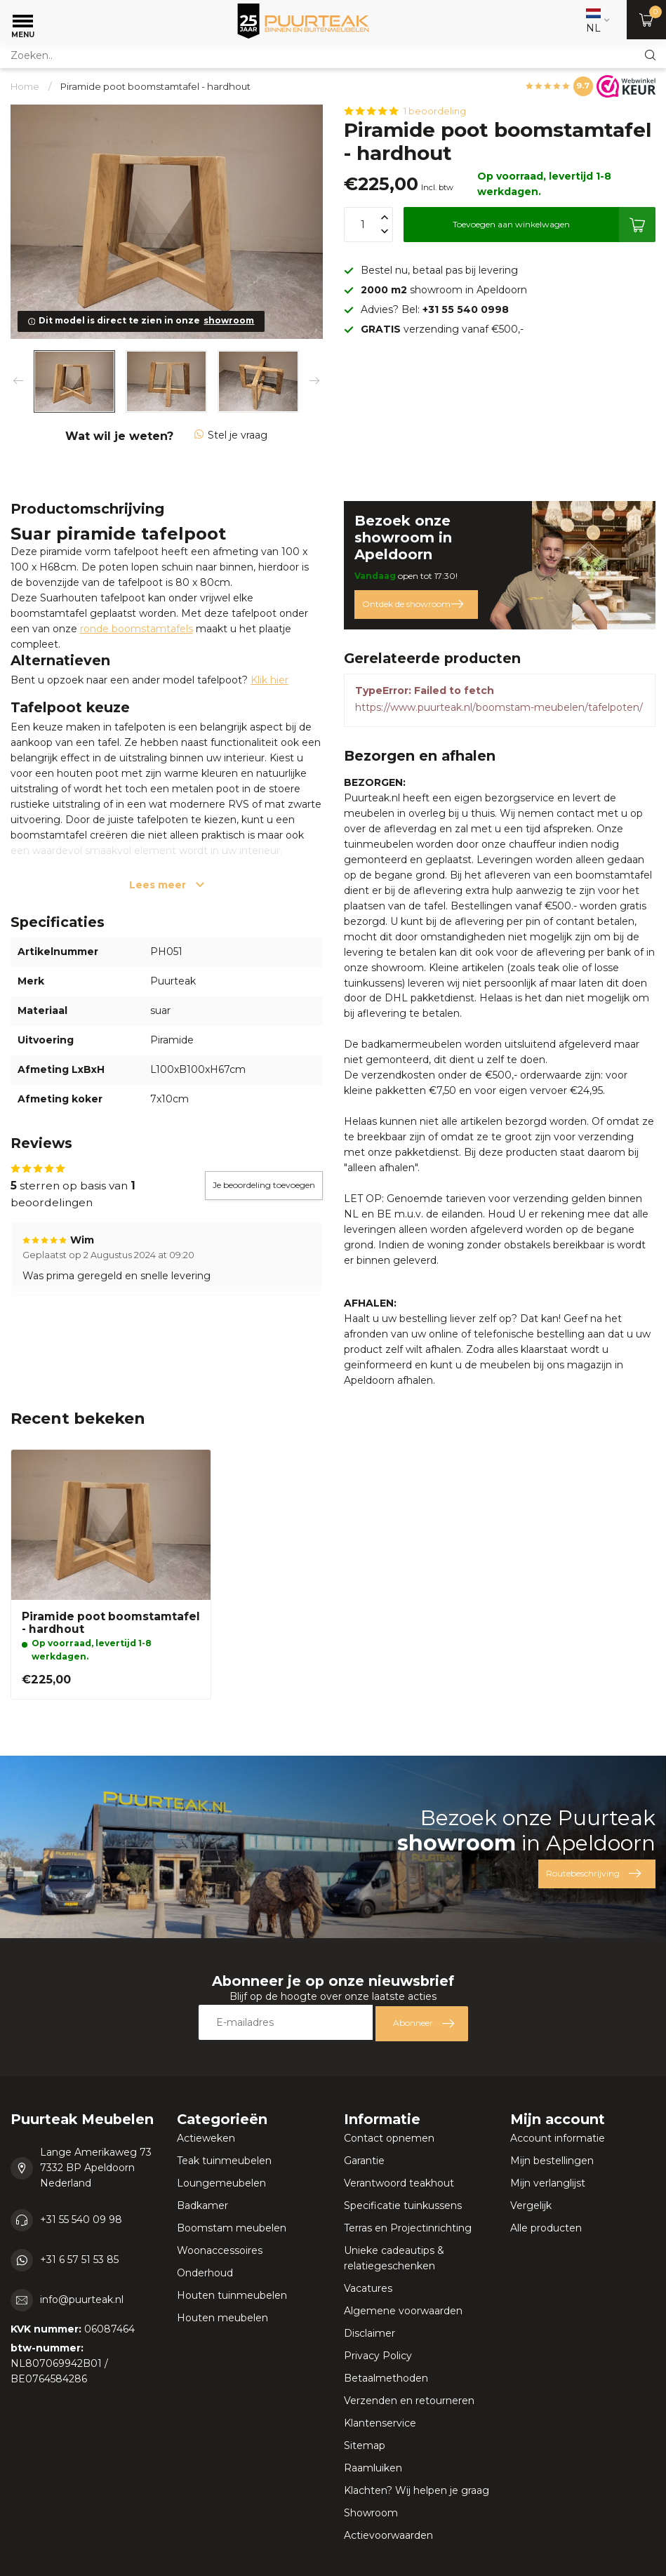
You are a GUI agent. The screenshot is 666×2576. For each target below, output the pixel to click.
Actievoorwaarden (388, 2535)
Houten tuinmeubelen (232, 2295)
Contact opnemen (389, 2138)
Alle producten (546, 2228)
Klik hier (269, 680)
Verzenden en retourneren (409, 2400)
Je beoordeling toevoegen (264, 1185)
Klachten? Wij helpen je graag (416, 2490)
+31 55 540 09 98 (81, 2219)
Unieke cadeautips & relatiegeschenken (394, 2258)
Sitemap (364, 2445)
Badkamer (202, 2205)
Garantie (364, 2160)
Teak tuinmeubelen (224, 2160)
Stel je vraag (230, 435)
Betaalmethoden (386, 2378)
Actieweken (206, 2138)
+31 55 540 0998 (465, 309)
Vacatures (368, 2288)
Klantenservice (380, 2423)
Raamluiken (373, 2468)
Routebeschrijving (593, 1873)
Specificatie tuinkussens (403, 2205)
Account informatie (557, 2138)
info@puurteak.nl (82, 2299)
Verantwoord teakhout (399, 2183)
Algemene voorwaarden (403, 2310)
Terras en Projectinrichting (408, 2228)
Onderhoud (205, 2273)
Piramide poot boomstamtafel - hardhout (155, 86)
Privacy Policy (378, 2355)
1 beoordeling (435, 111)
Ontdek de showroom (412, 604)
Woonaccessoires (219, 2250)
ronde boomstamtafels (136, 628)
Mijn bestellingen (552, 2160)
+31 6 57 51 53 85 (79, 2259)
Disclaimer (369, 2333)
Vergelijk (531, 2205)
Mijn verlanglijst (547, 2183)
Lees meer (166, 885)
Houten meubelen (222, 2317)
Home (25, 86)
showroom (229, 320)
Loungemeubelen (221, 2183)
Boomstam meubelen (231, 2228)
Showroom (371, 2513)
